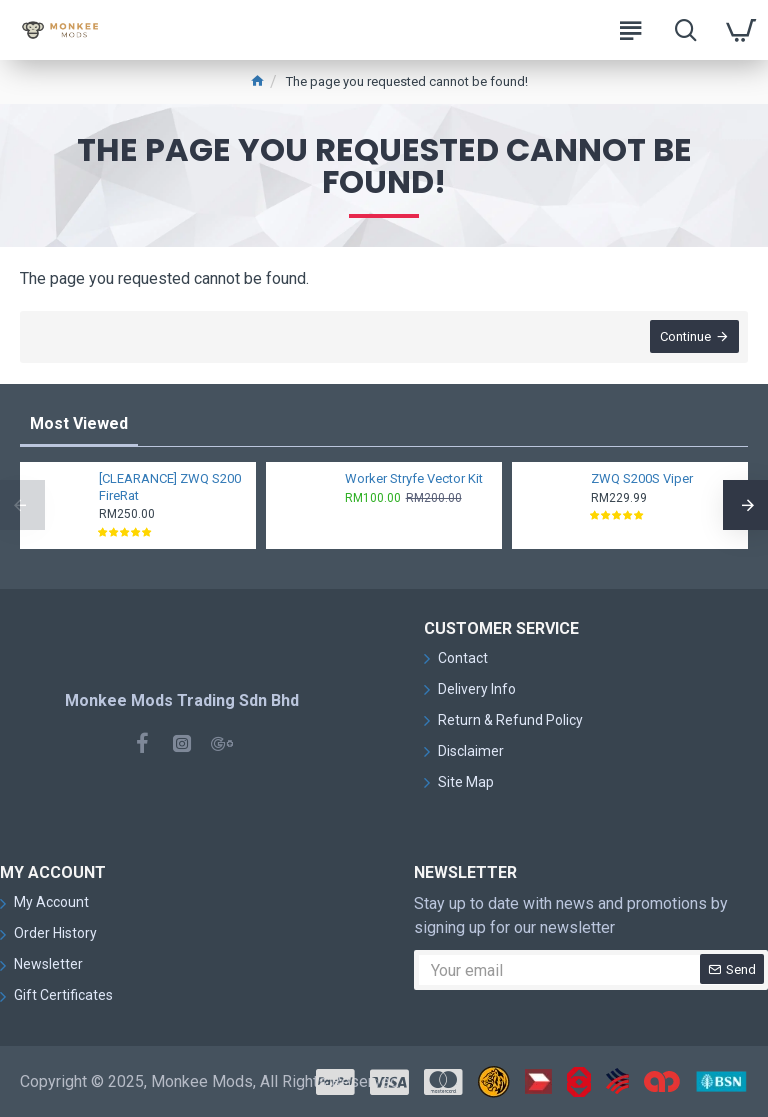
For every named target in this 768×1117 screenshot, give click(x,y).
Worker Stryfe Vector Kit (414, 478)
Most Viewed (79, 423)
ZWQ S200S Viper (642, 478)
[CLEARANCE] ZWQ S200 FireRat (170, 487)
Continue (684, 337)
